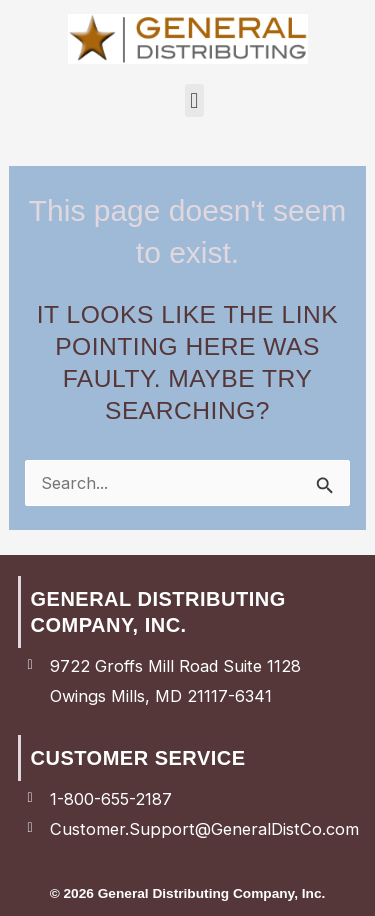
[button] (194, 100)
